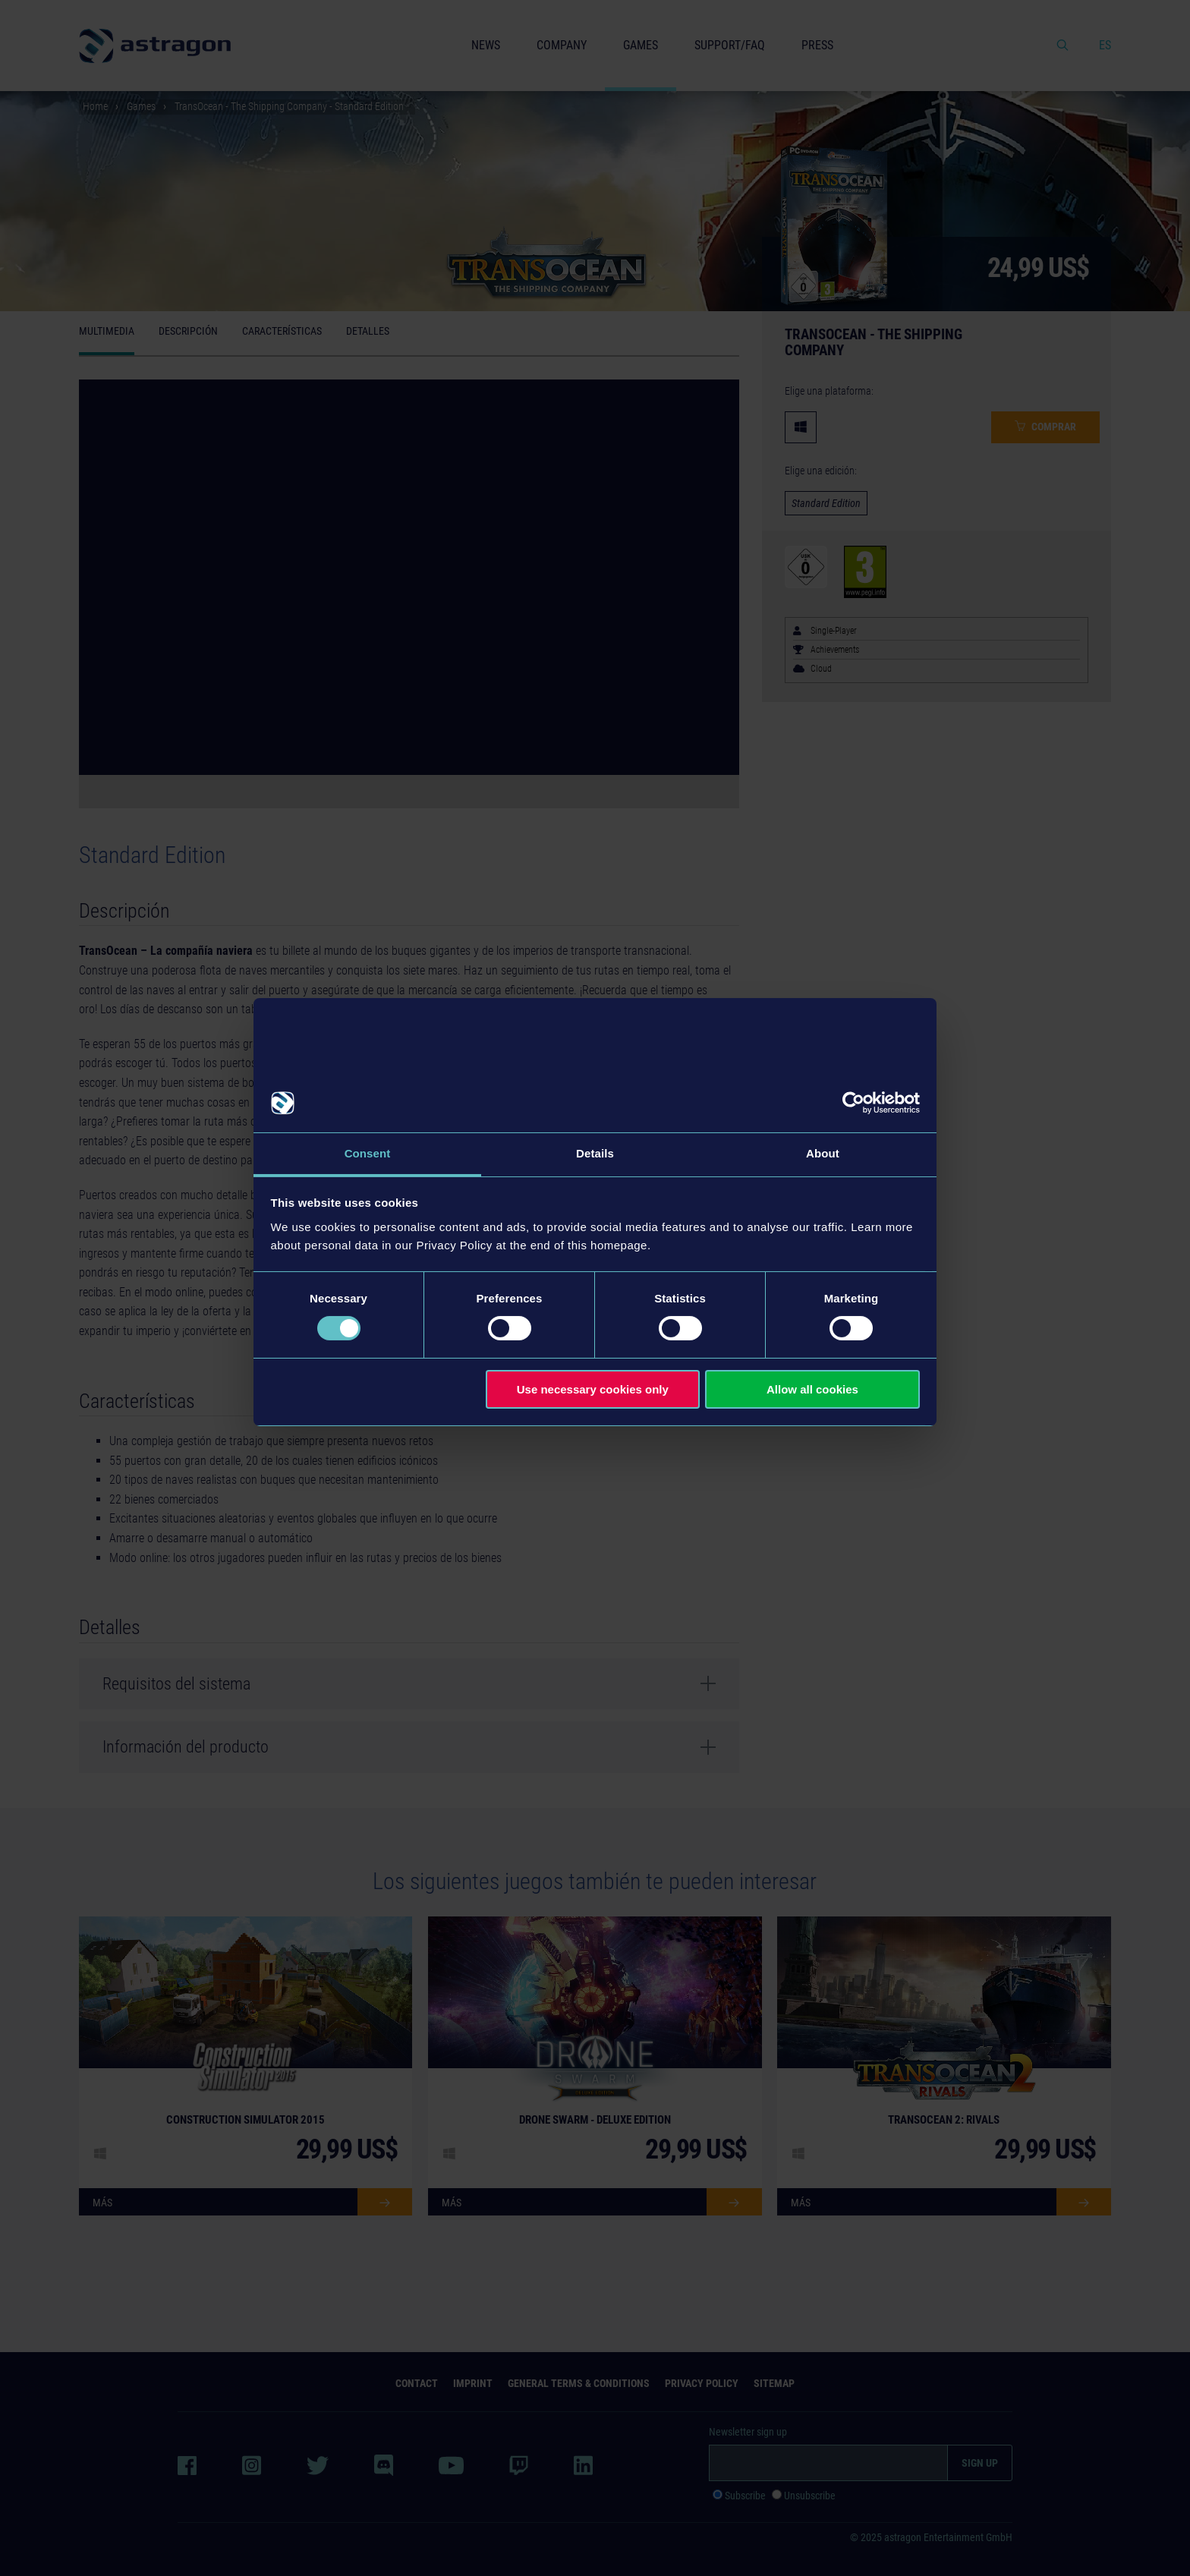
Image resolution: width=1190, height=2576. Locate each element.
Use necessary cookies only (593, 1389)
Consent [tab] (368, 1153)
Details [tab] (595, 1153)
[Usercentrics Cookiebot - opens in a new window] (853, 1102)
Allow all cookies (812, 1389)
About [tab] (822, 1153)
